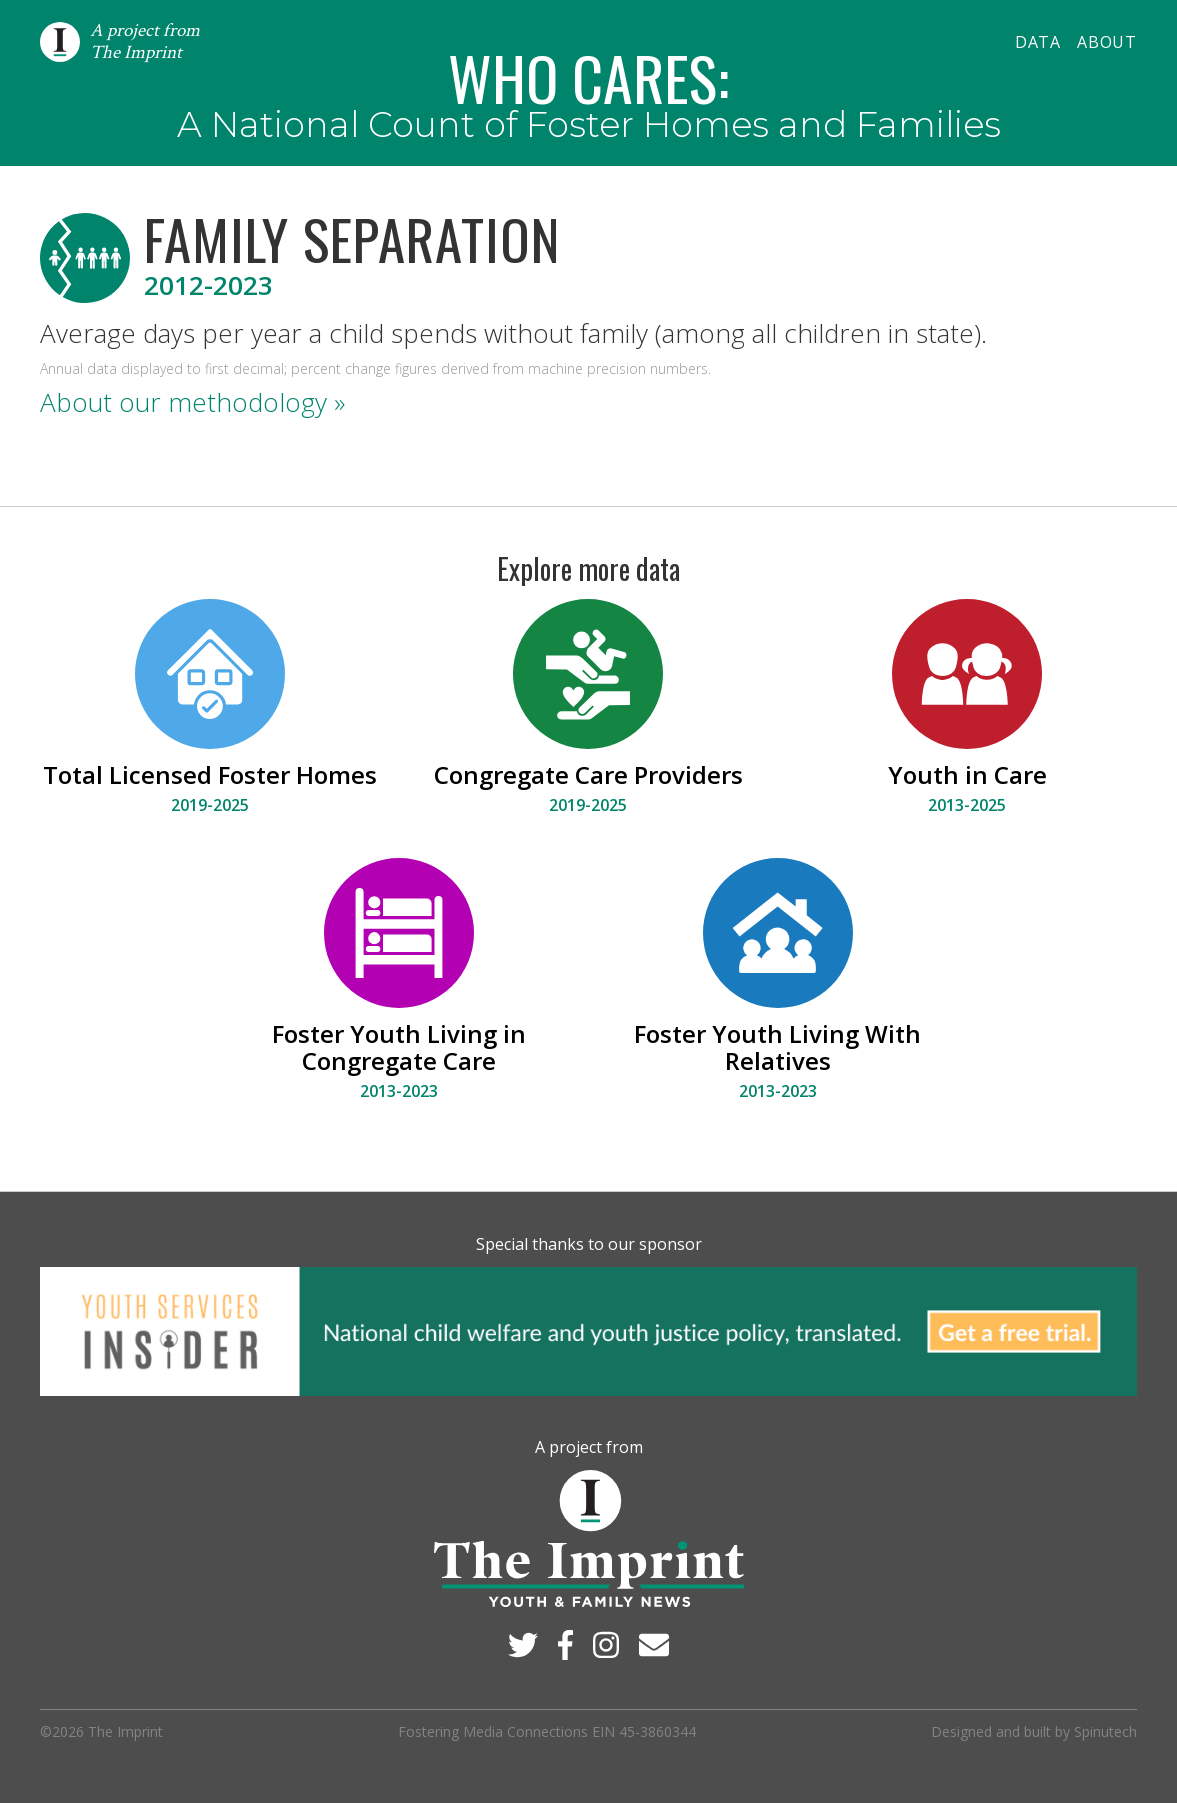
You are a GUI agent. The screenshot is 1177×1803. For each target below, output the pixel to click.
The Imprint (125, 1731)
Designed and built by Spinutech (1034, 1731)
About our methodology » (192, 402)
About (1107, 42)
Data (1038, 42)
